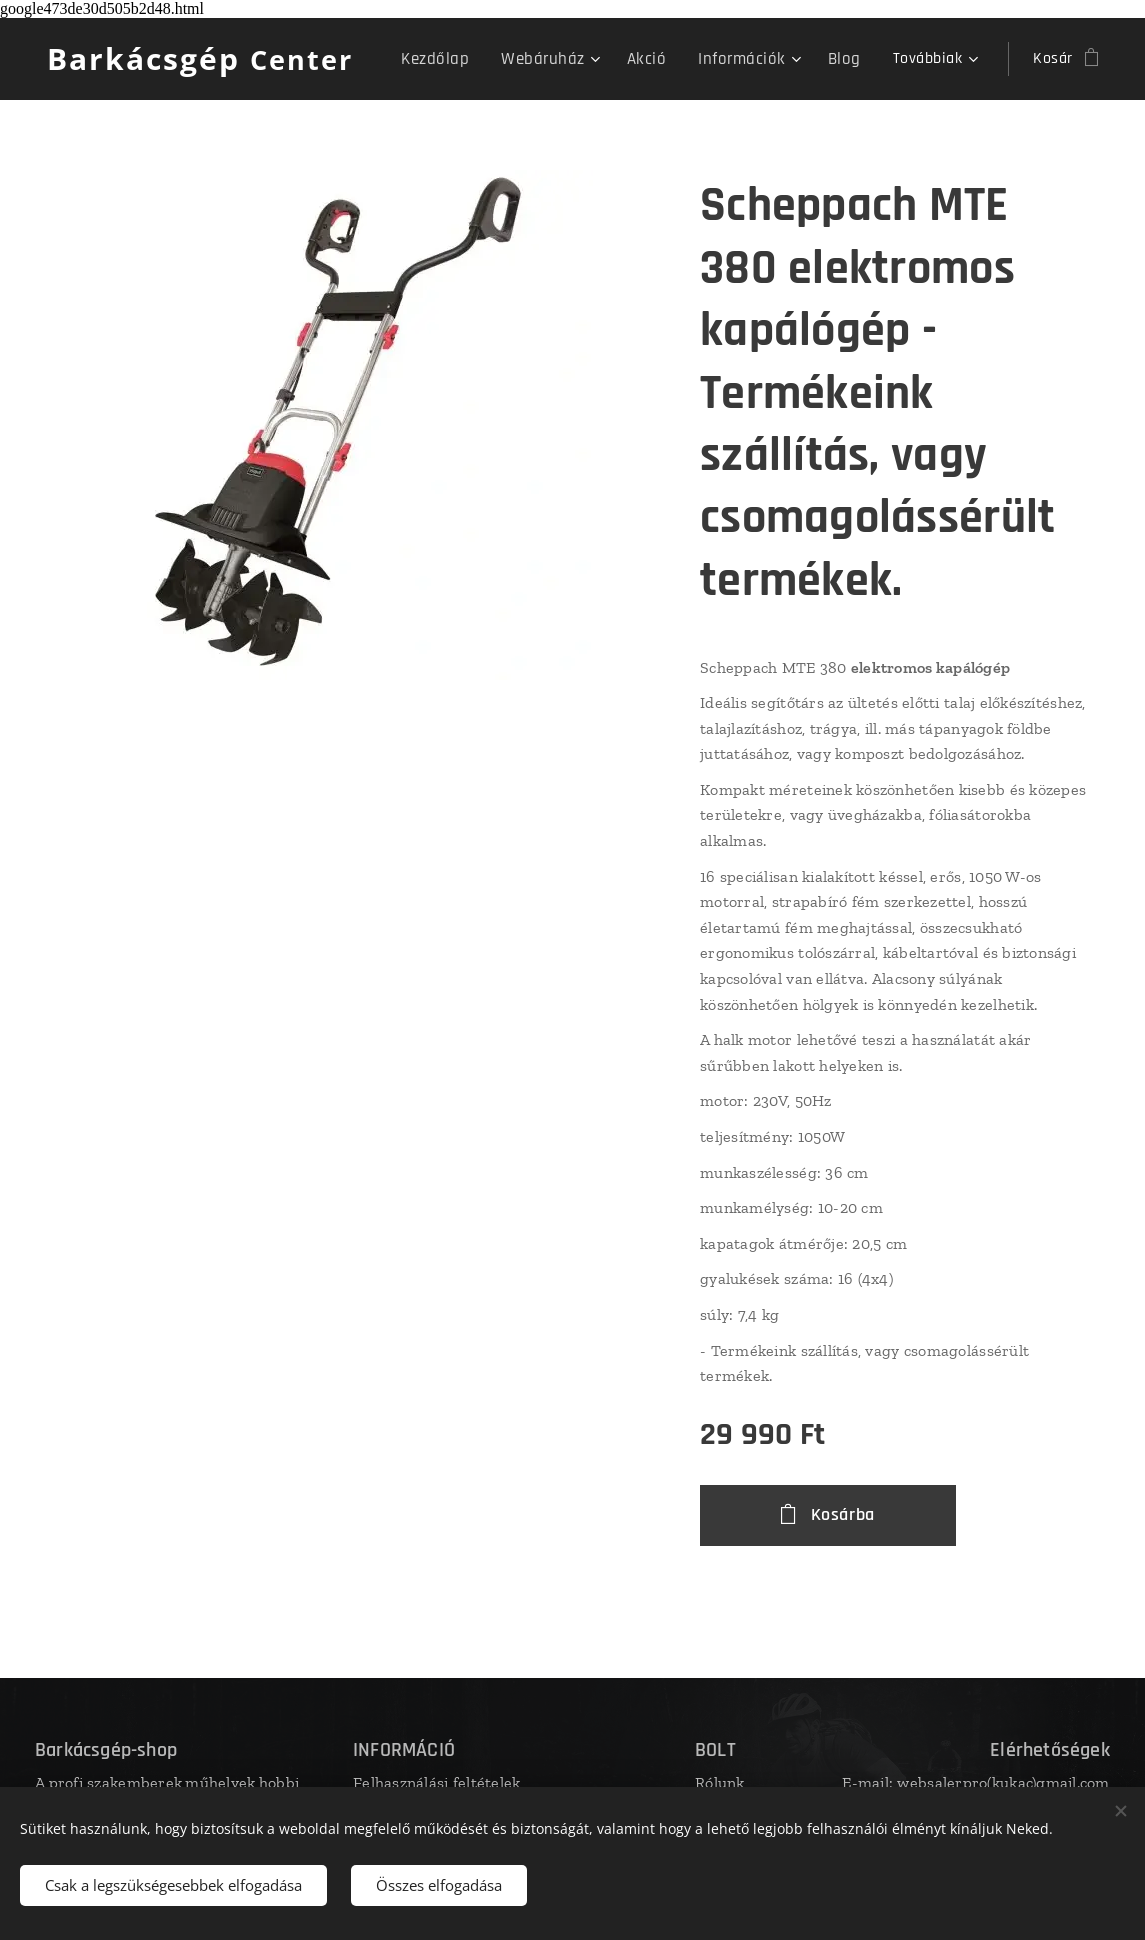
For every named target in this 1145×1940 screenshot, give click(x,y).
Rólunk (720, 1782)
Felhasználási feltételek (436, 1782)
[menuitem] (461, 59)
